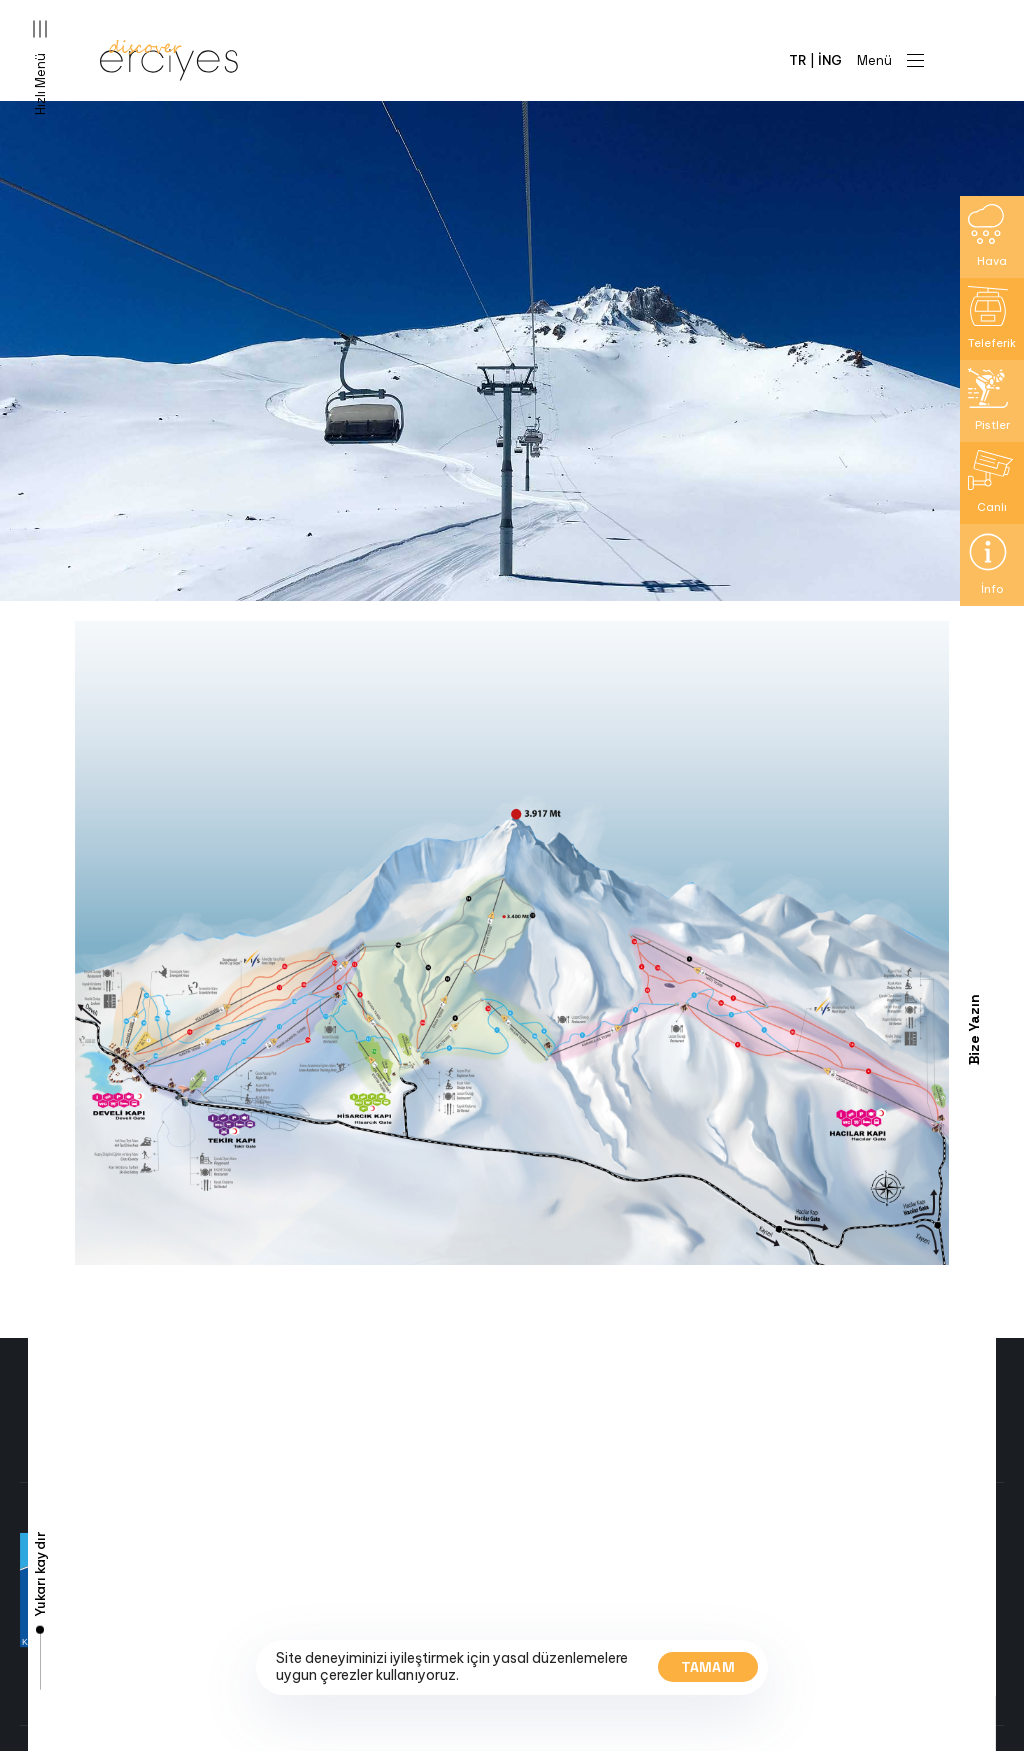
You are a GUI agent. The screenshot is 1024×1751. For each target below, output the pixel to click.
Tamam (708, 1667)
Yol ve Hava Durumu (245, 1635)
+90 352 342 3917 (590, 1567)
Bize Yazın (974, 1029)
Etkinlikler (214, 1656)
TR (798, 60)
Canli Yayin (218, 1573)
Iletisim (206, 1677)
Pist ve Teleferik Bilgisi (254, 1594)
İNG (830, 60)
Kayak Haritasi (229, 1614)
